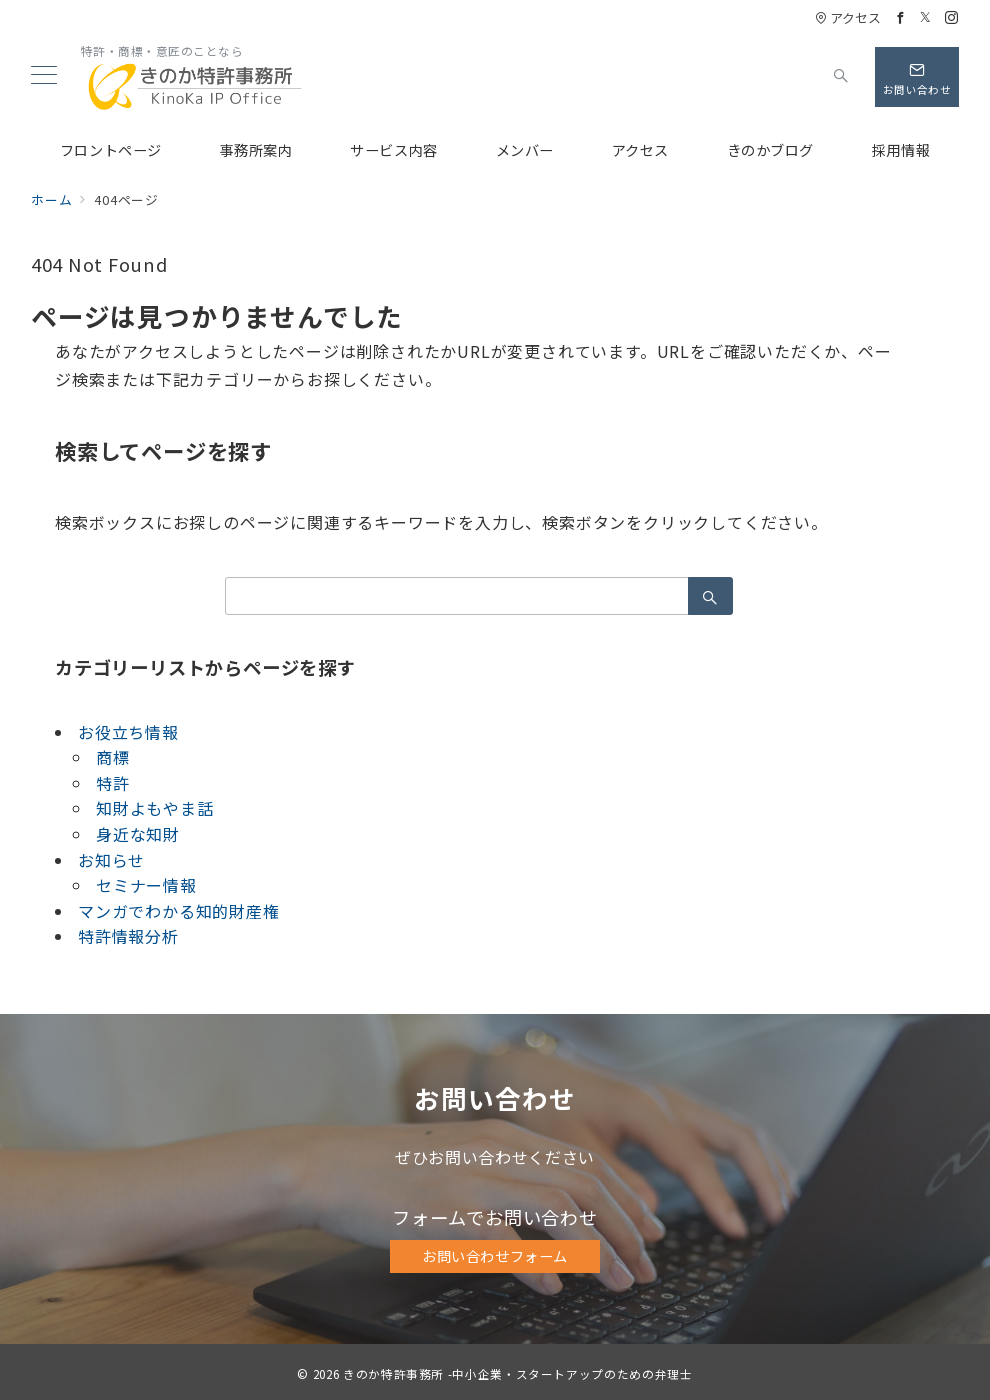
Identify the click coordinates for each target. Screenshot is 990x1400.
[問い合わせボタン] (917, 77)
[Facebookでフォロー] (901, 17)
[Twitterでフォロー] (926, 17)
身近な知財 (138, 834)
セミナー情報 (146, 885)
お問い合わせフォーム (495, 1256)
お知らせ (111, 860)
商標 (113, 757)
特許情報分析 (128, 936)
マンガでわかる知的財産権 (179, 911)
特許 (113, 783)
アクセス (848, 17)
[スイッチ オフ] (841, 77)
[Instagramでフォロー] (952, 17)
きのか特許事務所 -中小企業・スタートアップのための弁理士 (518, 1374)
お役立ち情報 (128, 732)
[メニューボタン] (44, 76)
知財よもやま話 (155, 808)
